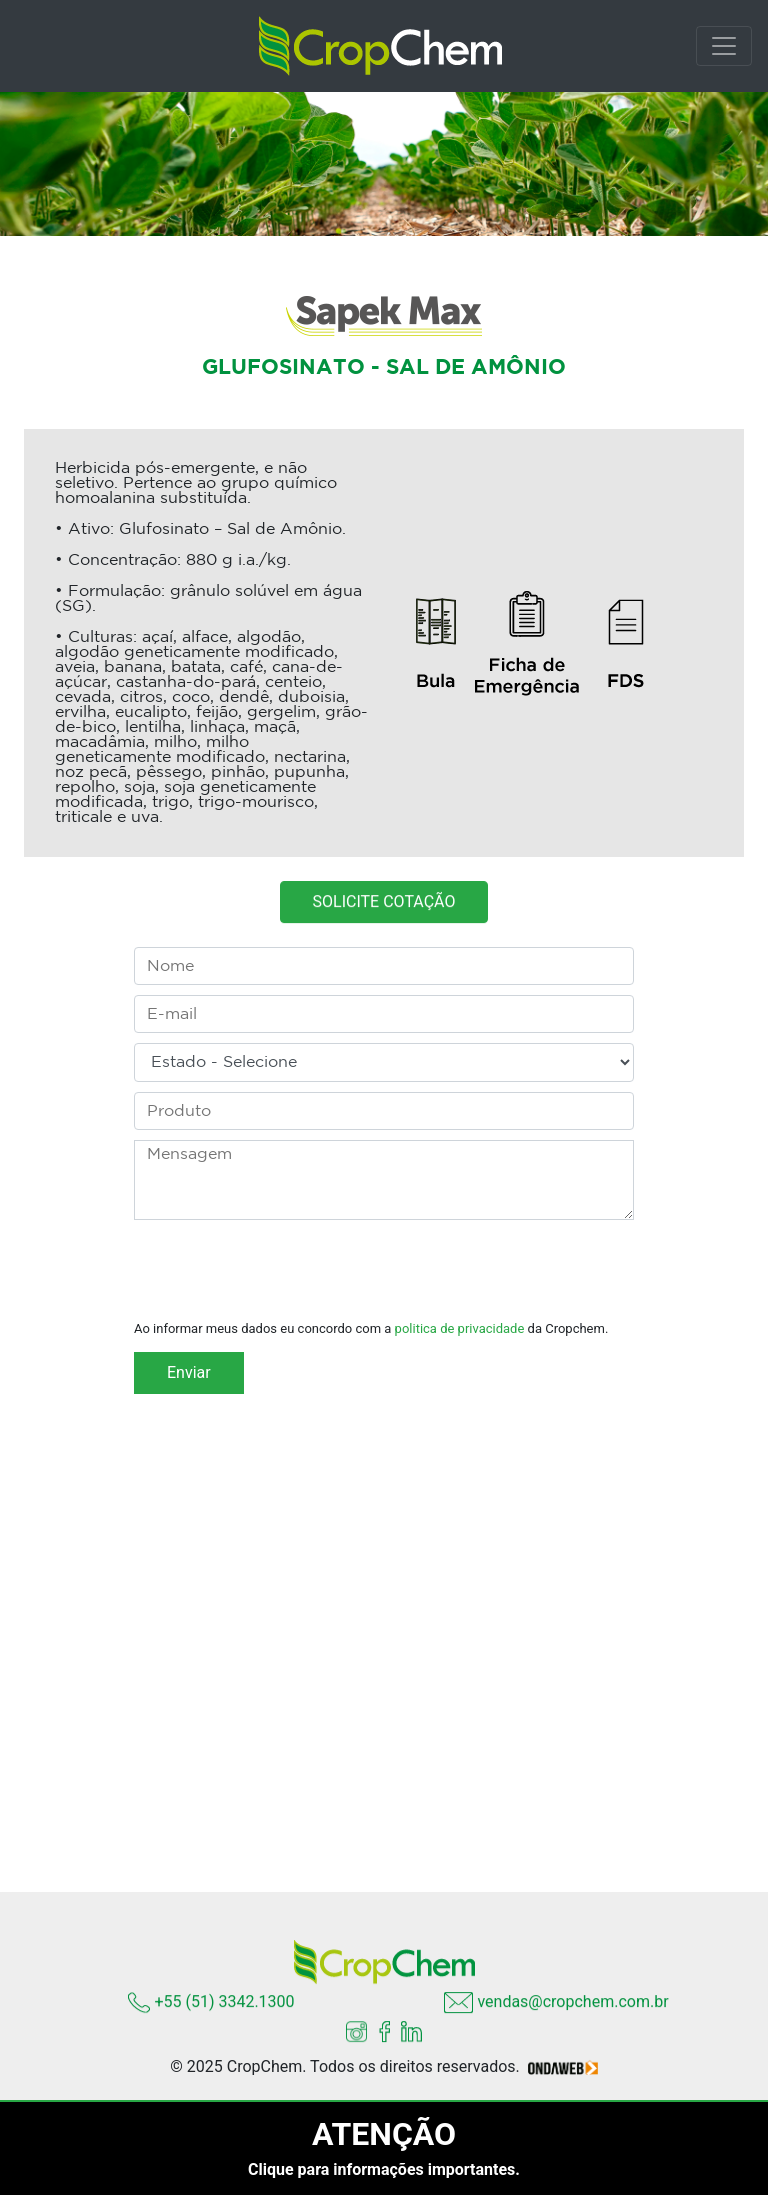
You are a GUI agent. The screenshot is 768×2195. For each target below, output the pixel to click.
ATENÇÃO (384, 2134)
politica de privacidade (460, 1328)
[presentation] (286, 1271)
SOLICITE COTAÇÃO (384, 907)
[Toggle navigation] (724, 46)
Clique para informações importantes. (384, 2169)
